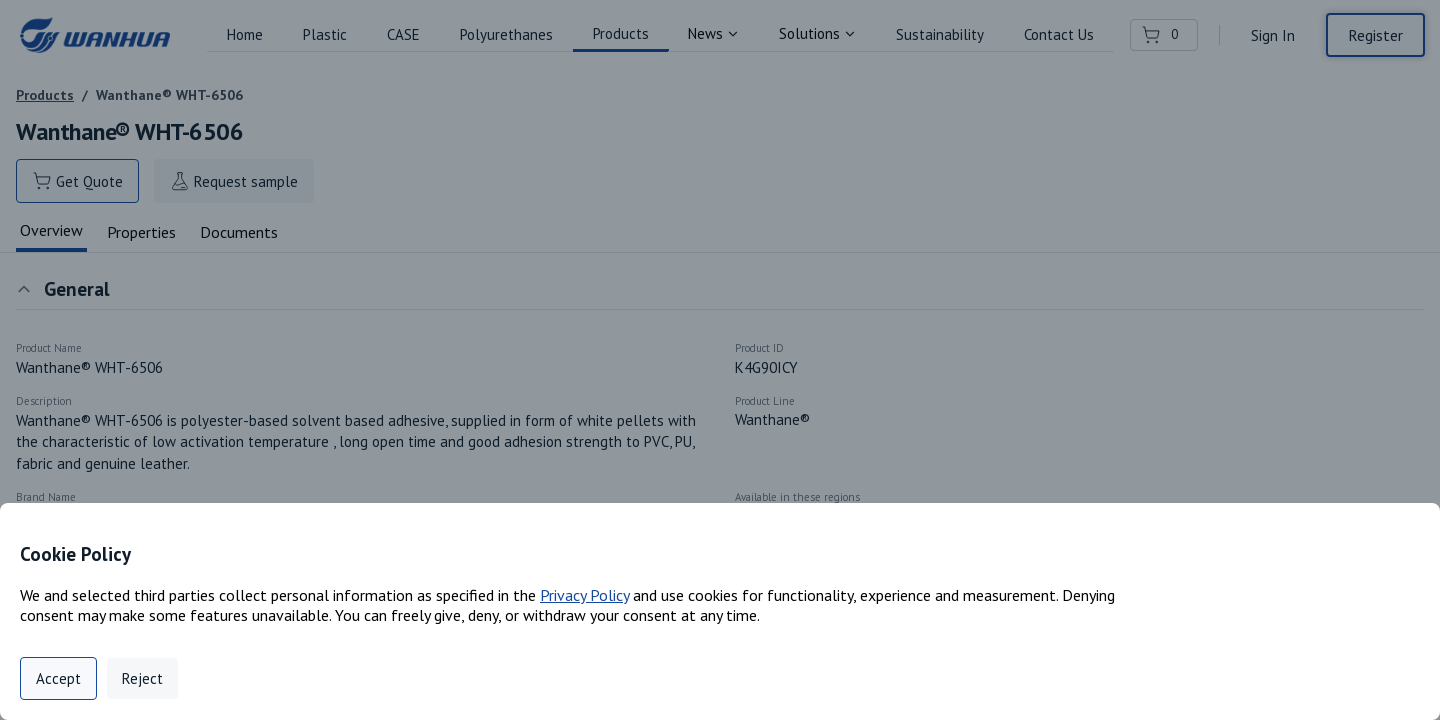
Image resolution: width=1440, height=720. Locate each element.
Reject (142, 678)
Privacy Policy (584, 595)
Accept (58, 678)
